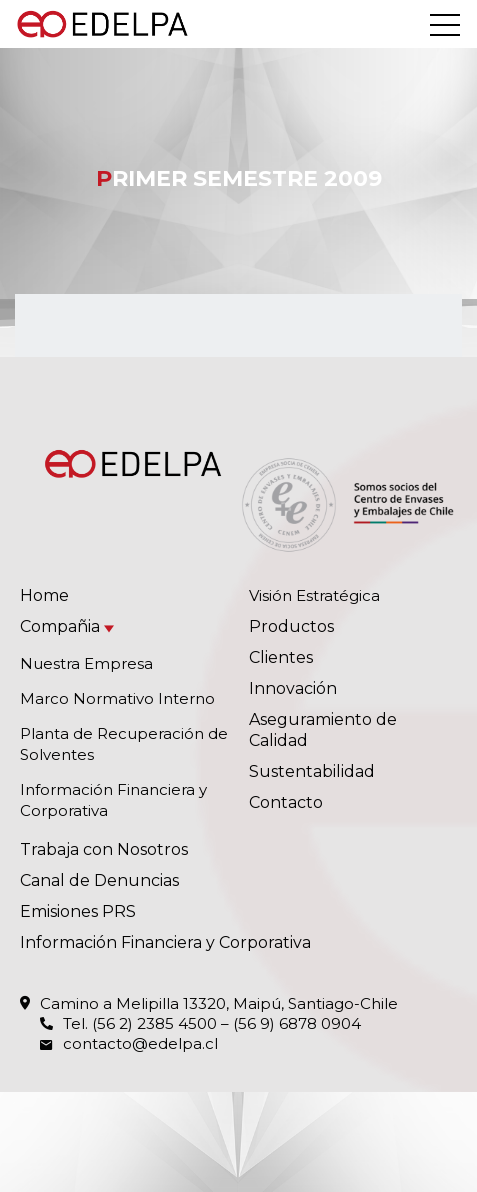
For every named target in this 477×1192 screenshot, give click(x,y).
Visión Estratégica (314, 595)
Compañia (60, 626)
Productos (291, 626)
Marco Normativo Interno (117, 698)
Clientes (281, 657)
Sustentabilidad (312, 771)
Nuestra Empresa (86, 663)
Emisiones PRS (78, 911)
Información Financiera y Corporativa (165, 942)
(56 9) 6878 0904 (297, 1023)
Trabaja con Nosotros (104, 849)
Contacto (286, 802)
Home (44, 595)
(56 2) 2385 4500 (154, 1023)
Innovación (293, 688)
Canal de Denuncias (99, 880)
